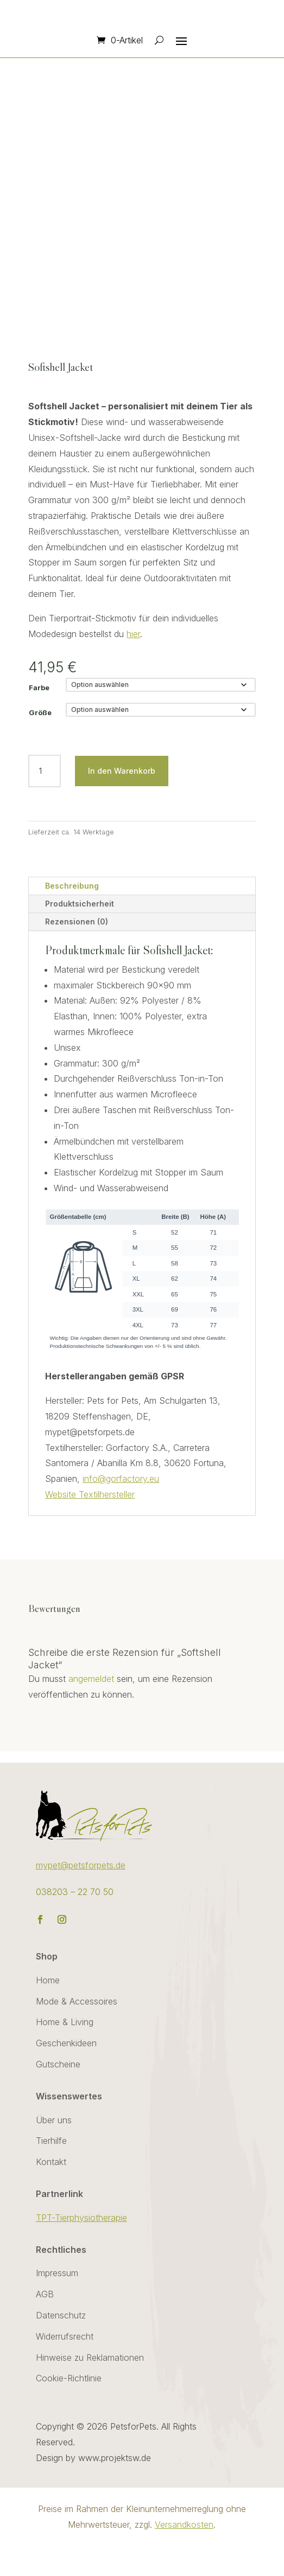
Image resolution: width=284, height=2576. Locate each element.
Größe (40, 712)
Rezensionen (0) (76, 921)
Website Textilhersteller (90, 1494)
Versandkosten (184, 2524)
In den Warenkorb (121, 770)
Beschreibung (72, 885)
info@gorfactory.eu (121, 1478)
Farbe (39, 687)
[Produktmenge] (44, 771)
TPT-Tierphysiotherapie (81, 2217)
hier (133, 633)
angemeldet (91, 1678)
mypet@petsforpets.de (80, 1865)
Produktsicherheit (79, 903)
